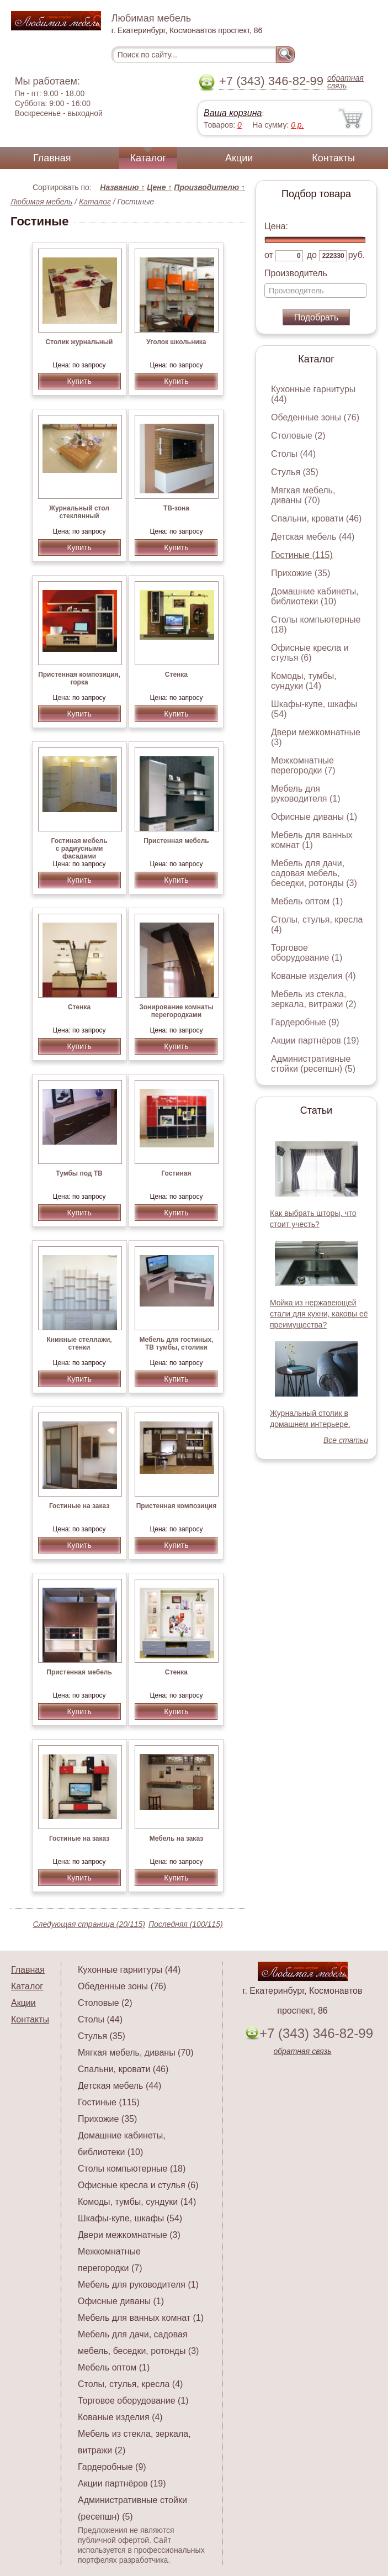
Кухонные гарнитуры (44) (129, 1969)
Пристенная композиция (176, 1506)
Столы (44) (293, 454)
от (268, 255)
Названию (122, 187)
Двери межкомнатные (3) (129, 2235)
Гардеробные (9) (305, 1022)
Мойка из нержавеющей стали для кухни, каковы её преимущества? (319, 1313)
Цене (159, 187)
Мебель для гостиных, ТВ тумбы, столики (176, 1343)
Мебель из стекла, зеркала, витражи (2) (314, 999)
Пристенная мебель (176, 841)
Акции (239, 158)
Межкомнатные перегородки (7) (303, 765)
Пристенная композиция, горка (79, 678)
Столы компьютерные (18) (131, 2168)
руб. (356, 255)
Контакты (333, 158)
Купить (79, 381)
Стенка (176, 674)
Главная (52, 158)
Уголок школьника (176, 342)
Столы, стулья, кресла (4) (130, 2384)
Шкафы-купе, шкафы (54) (130, 2218)
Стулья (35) (294, 472)
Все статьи (345, 1440)
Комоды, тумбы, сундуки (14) (304, 681)
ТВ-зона (176, 508)
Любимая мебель (41, 201)
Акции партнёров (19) (315, 1040)
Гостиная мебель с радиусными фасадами (79, 848)
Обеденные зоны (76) (315, 417)
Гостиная (176, 1173)
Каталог (148, 158)
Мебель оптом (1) (307, 901)
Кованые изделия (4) (313, 976)
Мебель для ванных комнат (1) (312, 840)
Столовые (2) (298, 435)
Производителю (209, 187)
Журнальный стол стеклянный (79, 512)
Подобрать (316, 317)
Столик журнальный (79, 342)
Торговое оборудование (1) (306, 952)
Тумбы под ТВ (79, 1173)
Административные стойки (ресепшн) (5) (313, 1063)
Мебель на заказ (176, 1838)
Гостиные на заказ (79, 1506)
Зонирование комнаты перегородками (176, 1011)
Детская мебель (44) (312, 536)
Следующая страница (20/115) (89, 1924)
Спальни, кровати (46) (316, 518)
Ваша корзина (233, 113)
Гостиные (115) (302, 555)
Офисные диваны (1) (314, 816)
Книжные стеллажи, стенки (78, 1343)
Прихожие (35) (300, 573)
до (312, 255)
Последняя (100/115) (185, 1924)
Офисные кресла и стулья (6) (310, 652)
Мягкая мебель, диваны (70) (303, 495)
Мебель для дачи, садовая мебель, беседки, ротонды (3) (314, 873)
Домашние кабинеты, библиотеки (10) (315, 596)
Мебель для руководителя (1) (305, 793)
